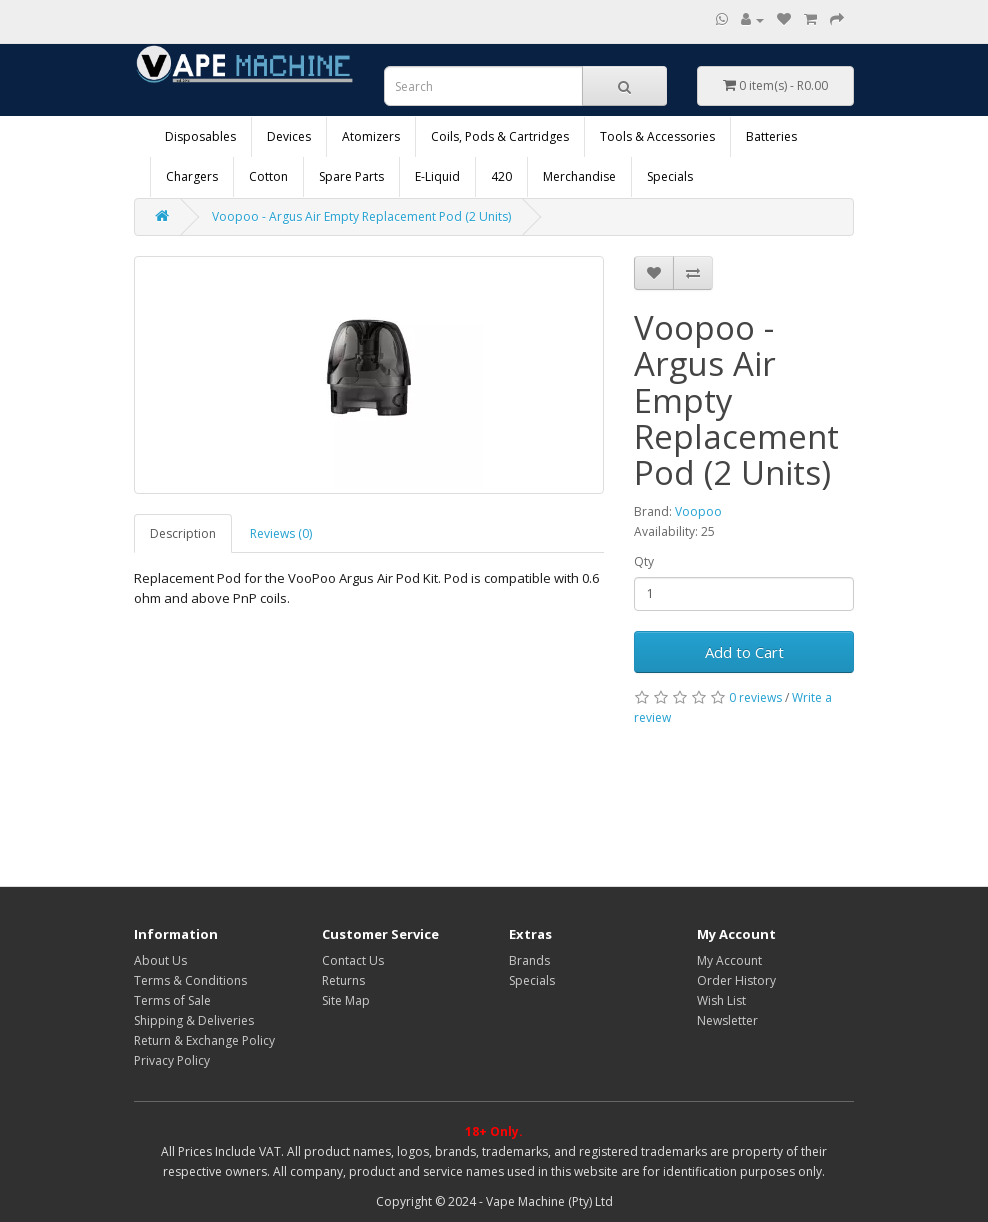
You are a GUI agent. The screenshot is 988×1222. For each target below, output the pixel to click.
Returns (343, 980)
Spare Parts (351, 176)
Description (183, 533)
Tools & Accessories (657, 136)
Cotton (268, 176)
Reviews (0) (281, 533)
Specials (670, 176)
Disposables (200, 136)
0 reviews (755, 697)
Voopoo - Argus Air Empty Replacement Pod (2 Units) (361, 216)
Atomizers (371, 136)
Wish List (721, 1000)
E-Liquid (437, 176)
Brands (529, 960)
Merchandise (579, 176)
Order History (736, 980)
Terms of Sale (172, 1000)
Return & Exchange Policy (204, 1040)
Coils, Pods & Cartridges (500, 136)
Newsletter (727, 1020)
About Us (160, 960)
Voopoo (698, 511)
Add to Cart (744, 652)
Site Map (346, 1000)
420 (501, 176)
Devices (289, 136)
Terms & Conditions (190, 980)
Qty (644, 561)
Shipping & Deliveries (194, 1020)
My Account (729, 960)
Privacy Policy (172, 1060)
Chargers (192, 176)
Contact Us (353, 960)
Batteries (771, 136)
